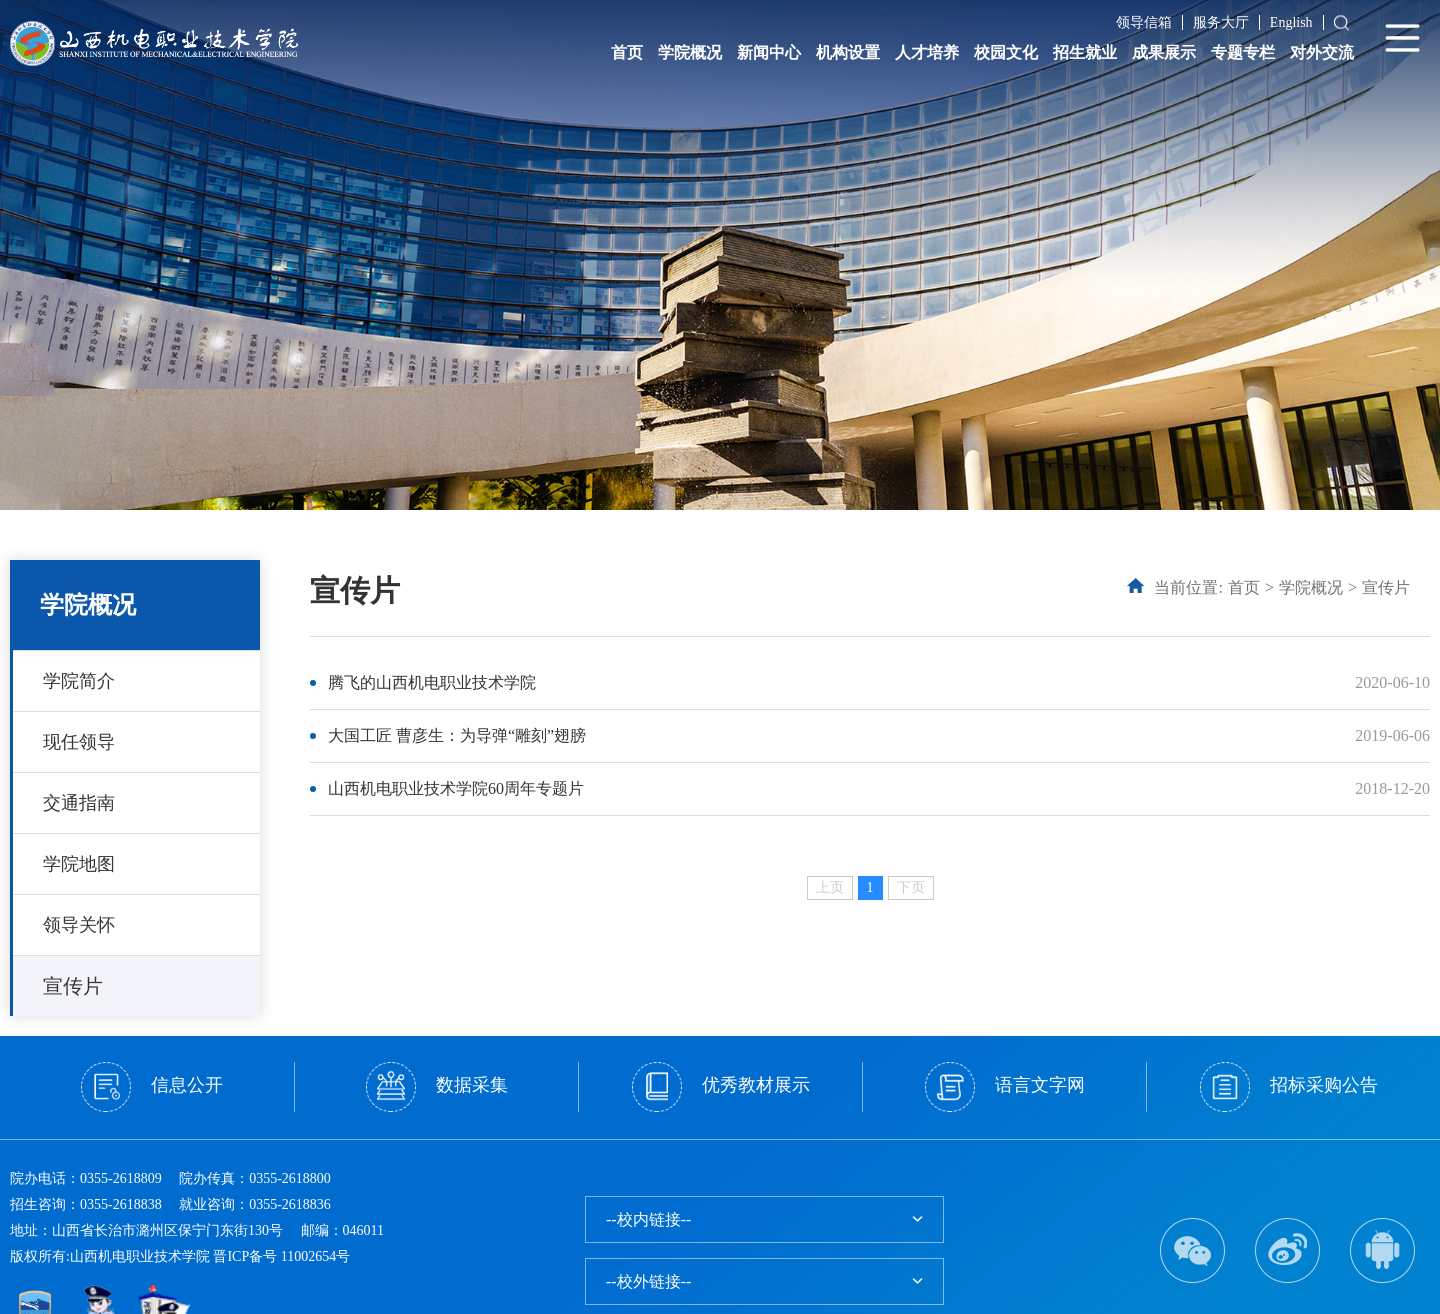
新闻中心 (769, 52)
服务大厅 (1221, 22)
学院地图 (79, 864)
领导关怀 (79, 925)
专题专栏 (1243, 52)
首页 (627, 52)
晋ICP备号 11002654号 (281, 1256)
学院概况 (690, 52)
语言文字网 (1005, 1087)
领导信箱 (1144, 22)
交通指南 (79, 803)
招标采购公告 (1289, 1087)
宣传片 (73, 986)
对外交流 (1322, 52)
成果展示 (1164, 52)
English (1291, 22)
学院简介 (79, 681)
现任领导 (79, 742)
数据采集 (437, 1087)
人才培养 (927, 52)
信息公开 (152, 1087)
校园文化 (1006, 52)
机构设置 (848, 52)
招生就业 (1085, 52)
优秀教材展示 (721, 1087)
